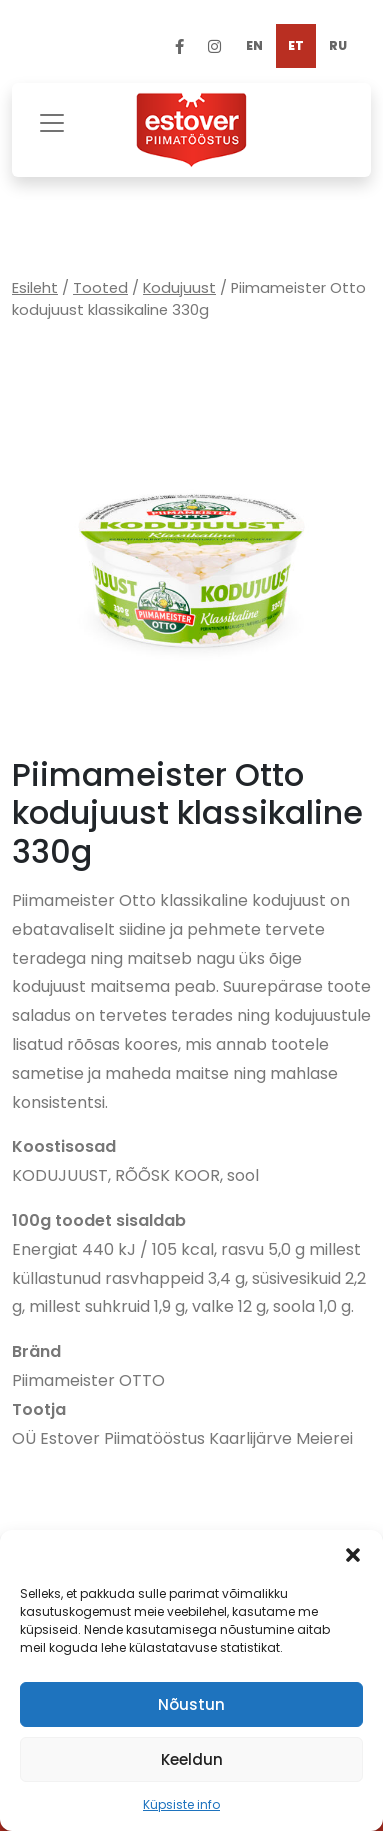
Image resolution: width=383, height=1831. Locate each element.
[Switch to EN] (254, 46)
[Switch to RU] (338, 46)
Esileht (35, 288)
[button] (353, 1555)
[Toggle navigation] (52, 120)
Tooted (100, 288)
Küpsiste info (181, 1804)
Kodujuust (179, 288)
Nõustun (191, 1704)
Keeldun (192, 1759)
